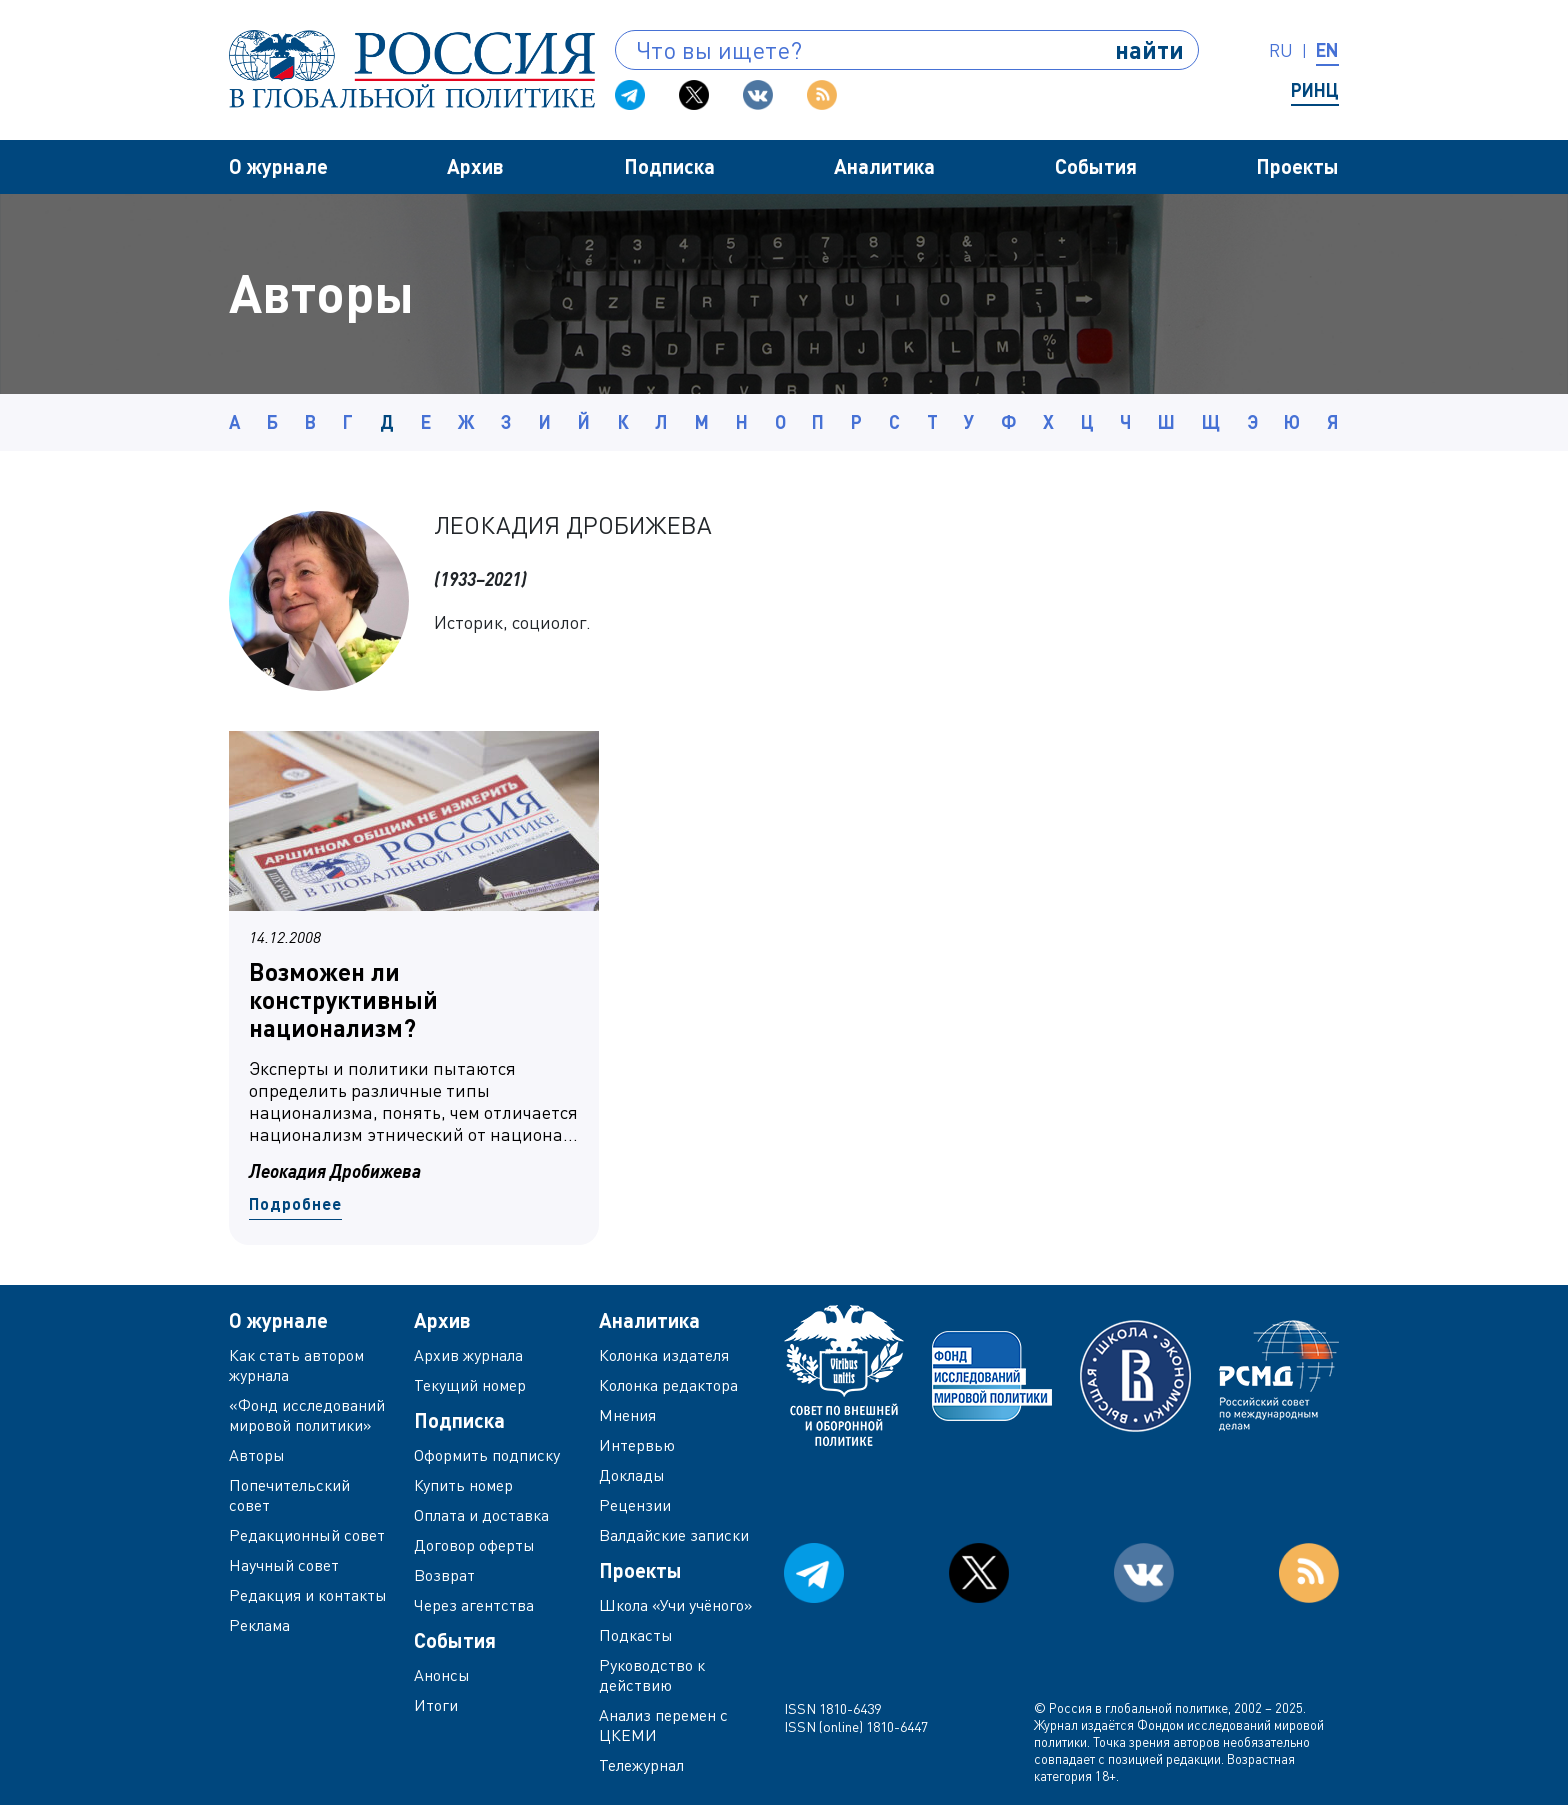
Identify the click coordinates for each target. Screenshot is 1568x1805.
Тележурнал (641, 1765)
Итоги (436, 1705)
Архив (475, 166)
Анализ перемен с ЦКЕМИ (663, 1725)
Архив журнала (468, 1355)
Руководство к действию (652, 1675)
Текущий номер (470, 1385)
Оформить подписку (487, 1455)
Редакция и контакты (308, 1595)
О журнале (278, 166)
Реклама (259, 1625)
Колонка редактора (668, 1385)
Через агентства (474, 1605)
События (1096, 166)
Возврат (444, 1575)
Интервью (637, 1445)
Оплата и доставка (481, 1515)
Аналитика (884, 166)
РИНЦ (1315, 90)
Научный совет (284, 1565)
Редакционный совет (307, 1535)
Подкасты (636, 1635)
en (1327, 50)
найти (1149, 49)
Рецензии (635, 1505)
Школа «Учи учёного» (676, 1605)
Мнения (627, 1415)
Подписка (669, 166)
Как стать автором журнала (296, 1365)
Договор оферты (474, 1545)
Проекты (1297, 166)
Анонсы (442, 1675)
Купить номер (463, 1485)
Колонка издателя (664, 1355)
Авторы (257, 1455)
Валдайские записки (674, 1535)
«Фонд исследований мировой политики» (307, 1415)
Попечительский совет (289, 1495)
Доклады (632, 1475)
